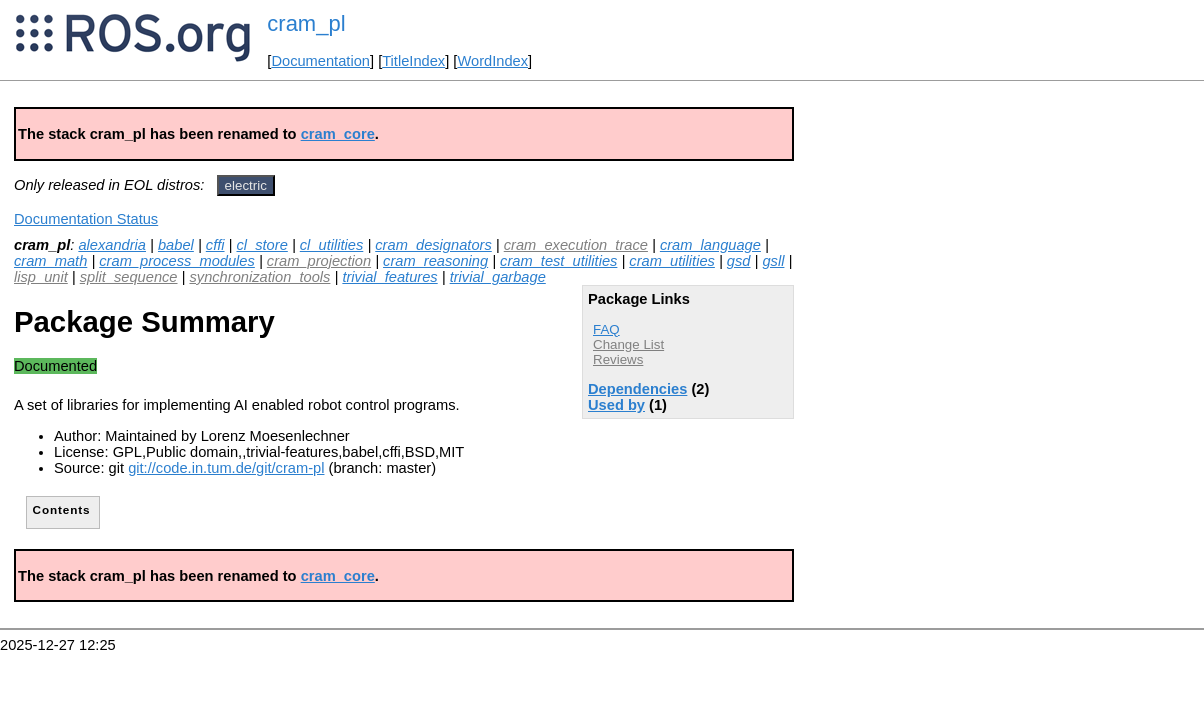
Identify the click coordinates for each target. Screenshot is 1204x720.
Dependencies (637, 389)
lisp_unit (41, 277)
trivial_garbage (498, 277)
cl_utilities (332, 245)
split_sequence (129, 277)
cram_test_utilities (558, 261)
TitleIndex (413, 61)
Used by (616, 405)
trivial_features (389, 277)
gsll (773, 261)
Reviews (618, 359)
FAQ (606, 329)
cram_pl (306, 23)
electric (246, 185)
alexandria (112, 245)
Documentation (320, 61)
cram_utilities (672, 261)
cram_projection (319, 261)
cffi (215, 245)
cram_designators (433, 245)
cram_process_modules (177, 261)
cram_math (50, 261)
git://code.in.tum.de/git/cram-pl (226, 468)
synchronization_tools (259, 277)
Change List (628, 344)
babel (176, 245)
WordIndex (492, 61)
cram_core (338, 134)
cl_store (261, 245)
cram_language (710, 245)
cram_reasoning (435, 261)
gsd (739, 261)
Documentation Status (86, 219)
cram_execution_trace (576, 245)
